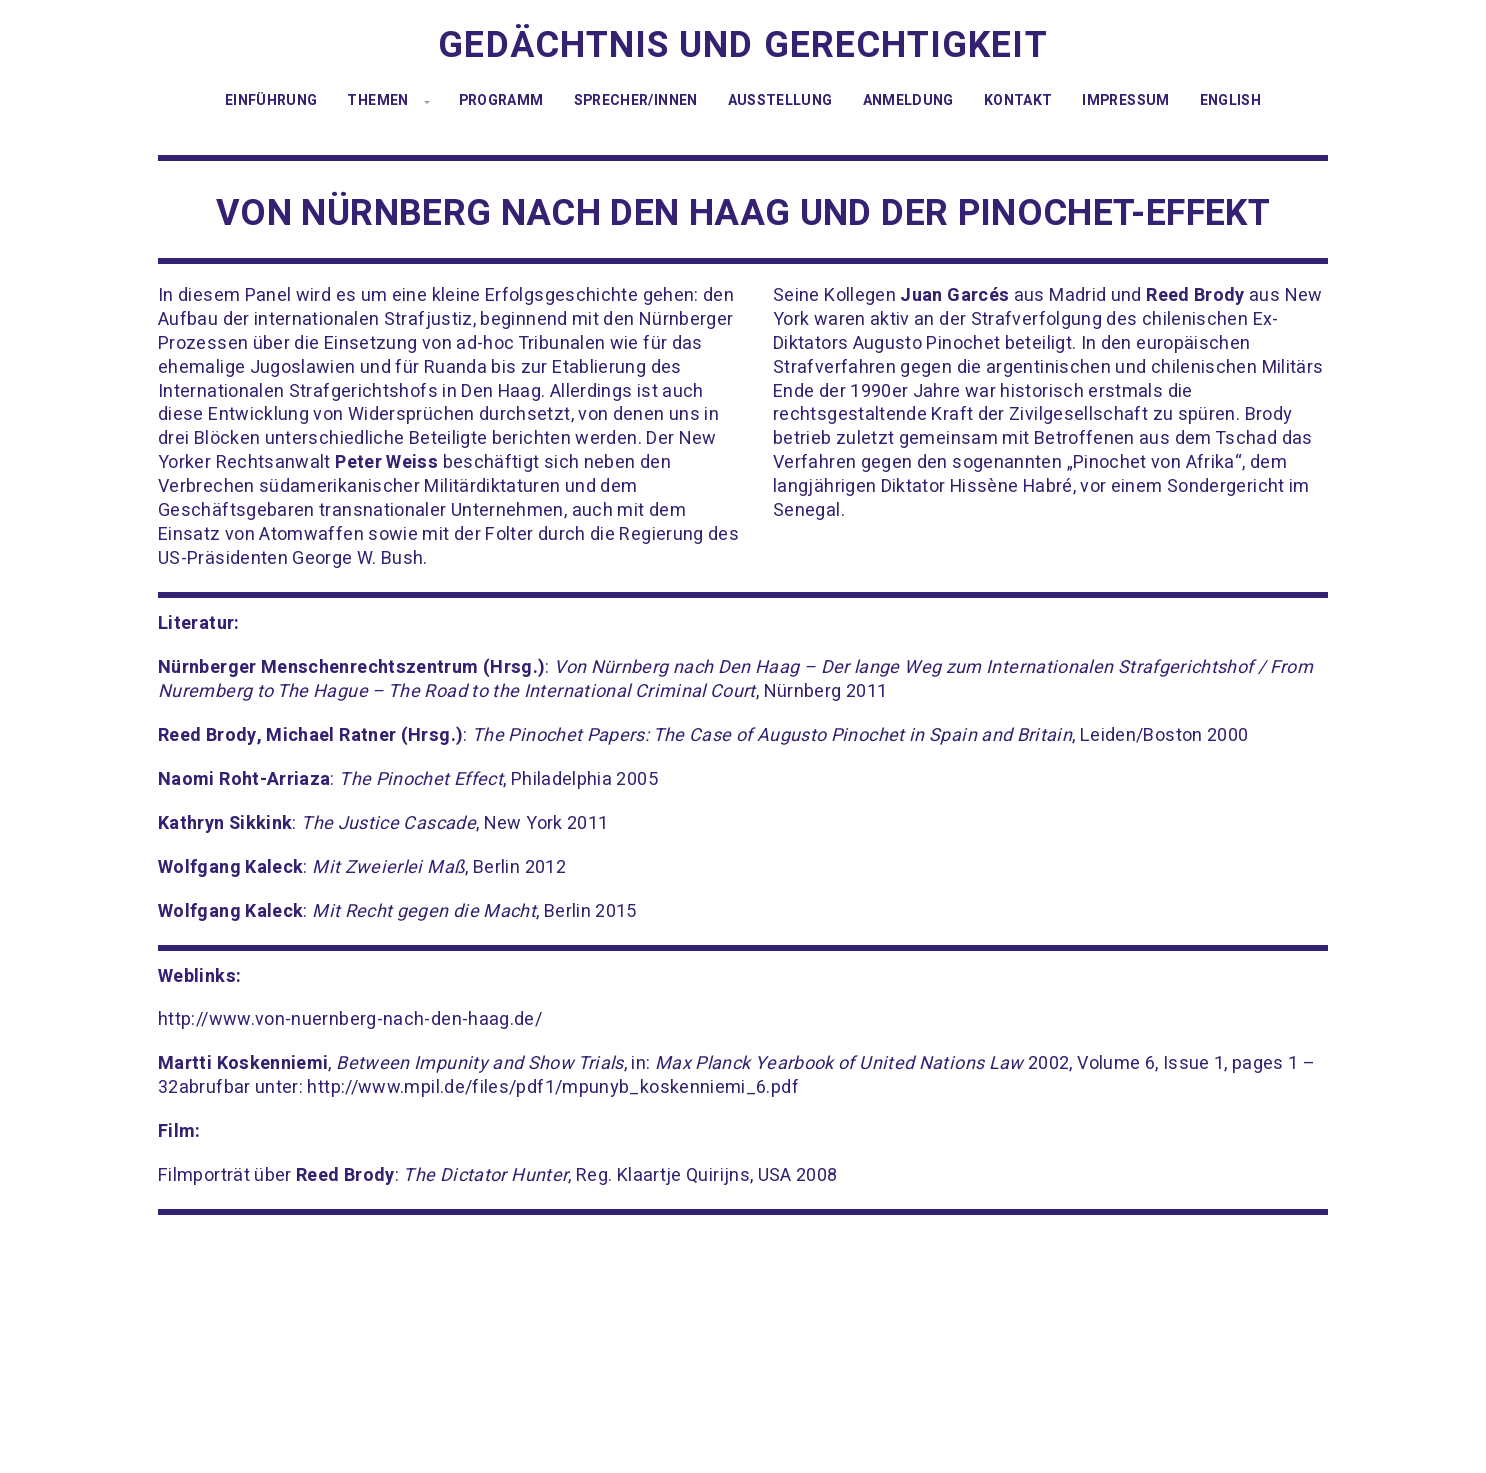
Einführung (271, 100)
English (1231, 100)
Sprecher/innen (636, 100)
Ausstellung (780, 100)
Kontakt (1018, 100)
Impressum (1125, 100)
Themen (377, 100)
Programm (501, 100)
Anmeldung (908, 100)
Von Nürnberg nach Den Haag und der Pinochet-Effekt (743, 213)
